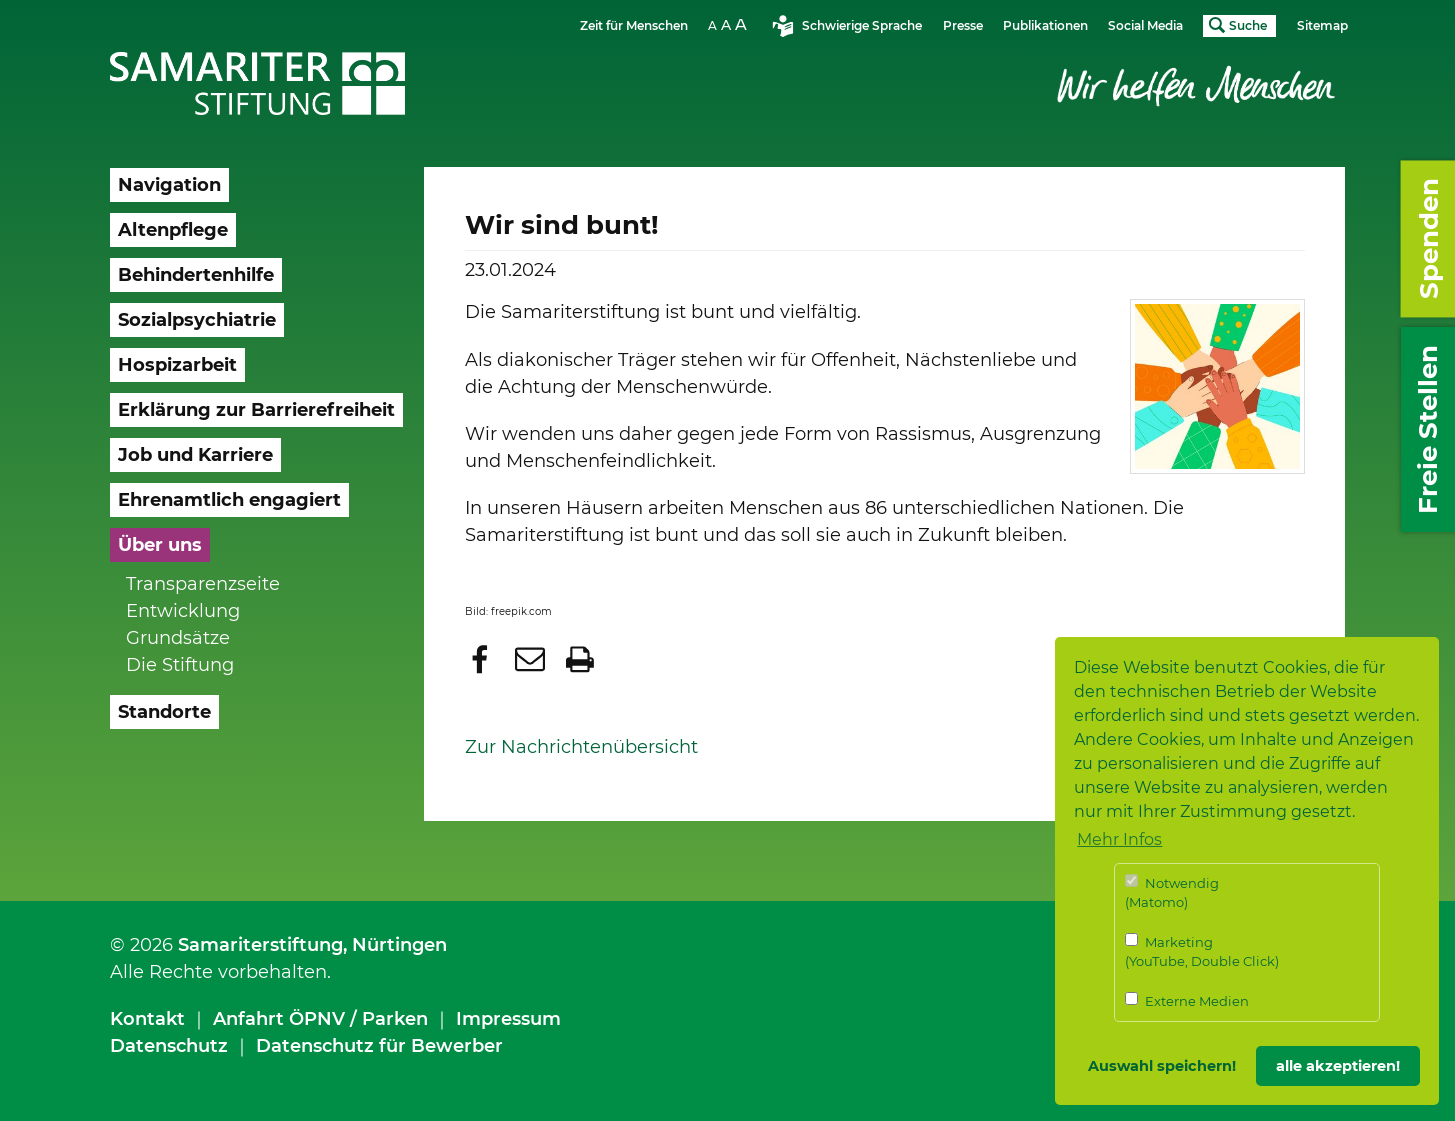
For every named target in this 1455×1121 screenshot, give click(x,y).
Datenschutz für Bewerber (379, 1046)
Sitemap (1322, 25)
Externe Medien (1187, 1000)
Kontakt (147, 1019)
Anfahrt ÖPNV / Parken (320, 1019)
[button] (482, 659)
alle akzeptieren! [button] (1338, 1066)
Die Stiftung (180, 665)
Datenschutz (169, 1046)
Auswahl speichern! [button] (1162, 1066)
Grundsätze (178, 638)
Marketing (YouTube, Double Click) (1202, 951)
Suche (1248, 25)
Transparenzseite (203, 584)
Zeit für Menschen (634, 25)
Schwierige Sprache (862, 25)
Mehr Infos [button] (1119, 839)
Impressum (508, 1019)
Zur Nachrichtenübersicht (581, 747)
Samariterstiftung (260, 945)
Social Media (1145, 25)
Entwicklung (183, 611)
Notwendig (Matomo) (1172, 892)
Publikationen (1045, 25)
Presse (963, 25)
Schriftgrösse (730, 24)
